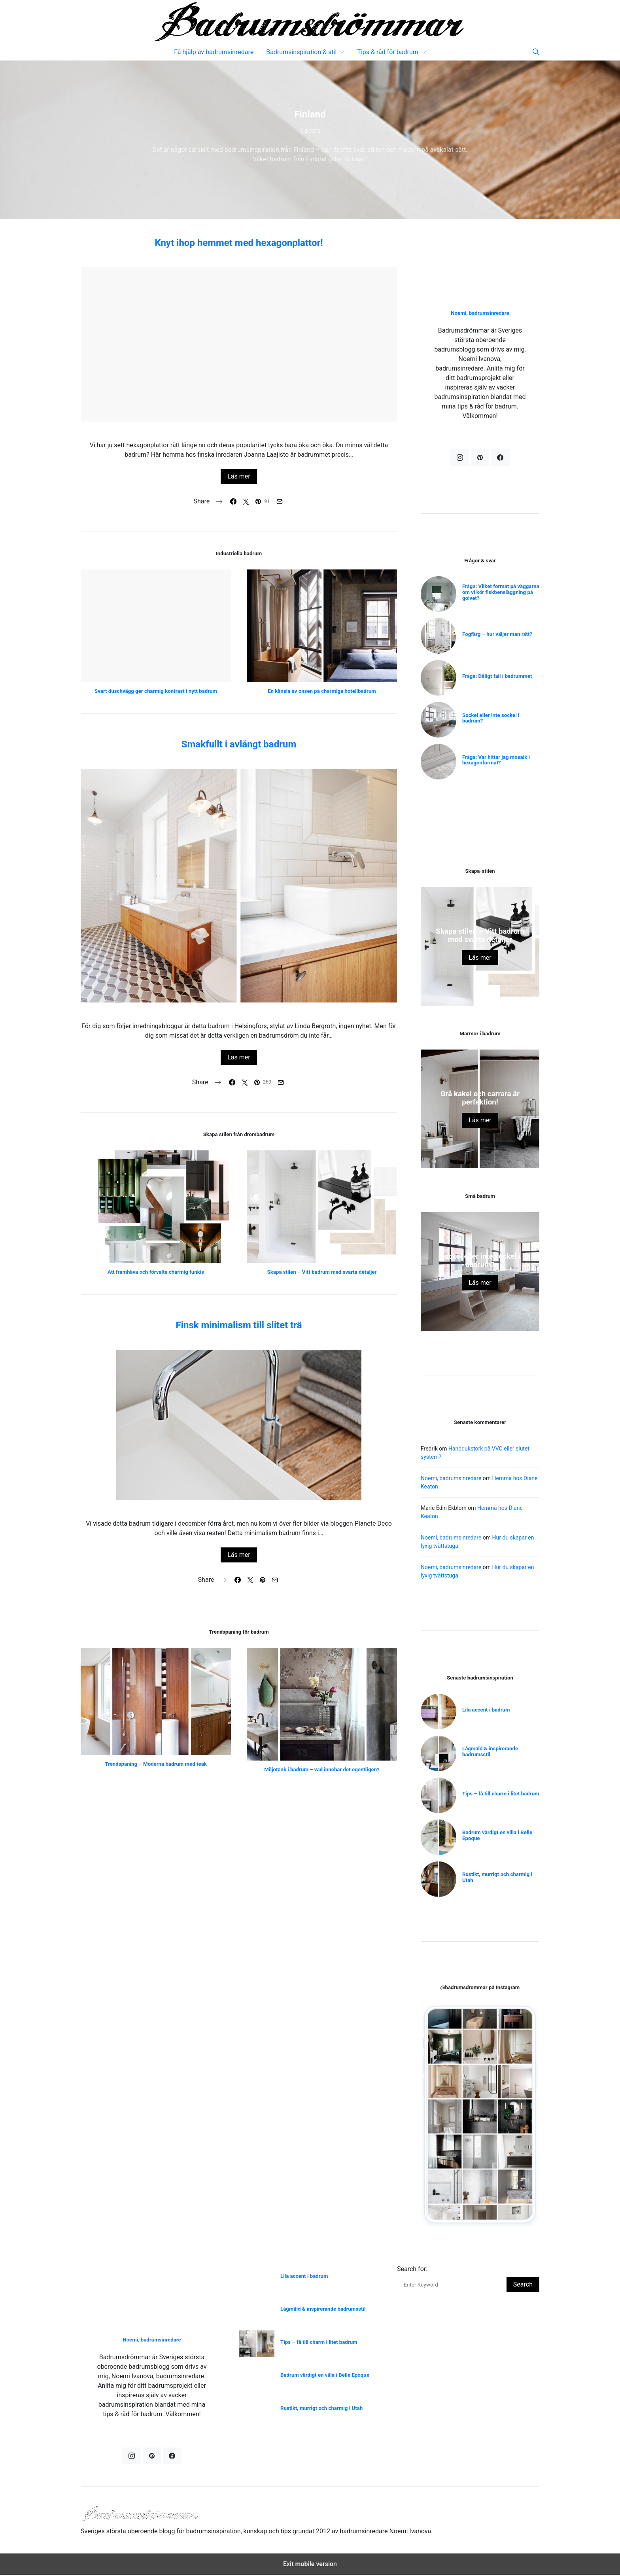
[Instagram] (459, 457)
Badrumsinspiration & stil (301, 52)
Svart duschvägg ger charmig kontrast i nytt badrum (156, 691)
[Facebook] (500, 457)
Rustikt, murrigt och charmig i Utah (497, 1877)
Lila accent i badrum (486, 1710)
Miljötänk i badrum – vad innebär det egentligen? (321, 1769)
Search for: (412, 2270)
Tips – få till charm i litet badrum (500, 1794)
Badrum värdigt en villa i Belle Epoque (497, 1835)
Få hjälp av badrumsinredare (213, 52)
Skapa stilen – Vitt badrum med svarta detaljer (322, 1272)
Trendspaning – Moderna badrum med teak (156, 1764)
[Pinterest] (480, 457)
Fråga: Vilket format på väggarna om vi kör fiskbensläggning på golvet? (500, 592)
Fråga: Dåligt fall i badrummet (497, 676)
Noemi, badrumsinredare (480, 313)
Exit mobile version (310, 2565)
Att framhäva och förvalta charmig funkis (156, 1272)
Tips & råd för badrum (387, 52)
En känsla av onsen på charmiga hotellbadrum (322, 691)
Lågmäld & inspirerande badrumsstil (490, 1751)
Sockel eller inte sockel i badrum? (491, 718)
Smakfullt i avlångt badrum (239, 744)
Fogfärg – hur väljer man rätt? (497, 634)
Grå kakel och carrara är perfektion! (480, 1097)
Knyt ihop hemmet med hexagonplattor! (239, 242)
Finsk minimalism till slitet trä (239, 1325)
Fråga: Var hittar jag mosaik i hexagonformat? (496, 760)
